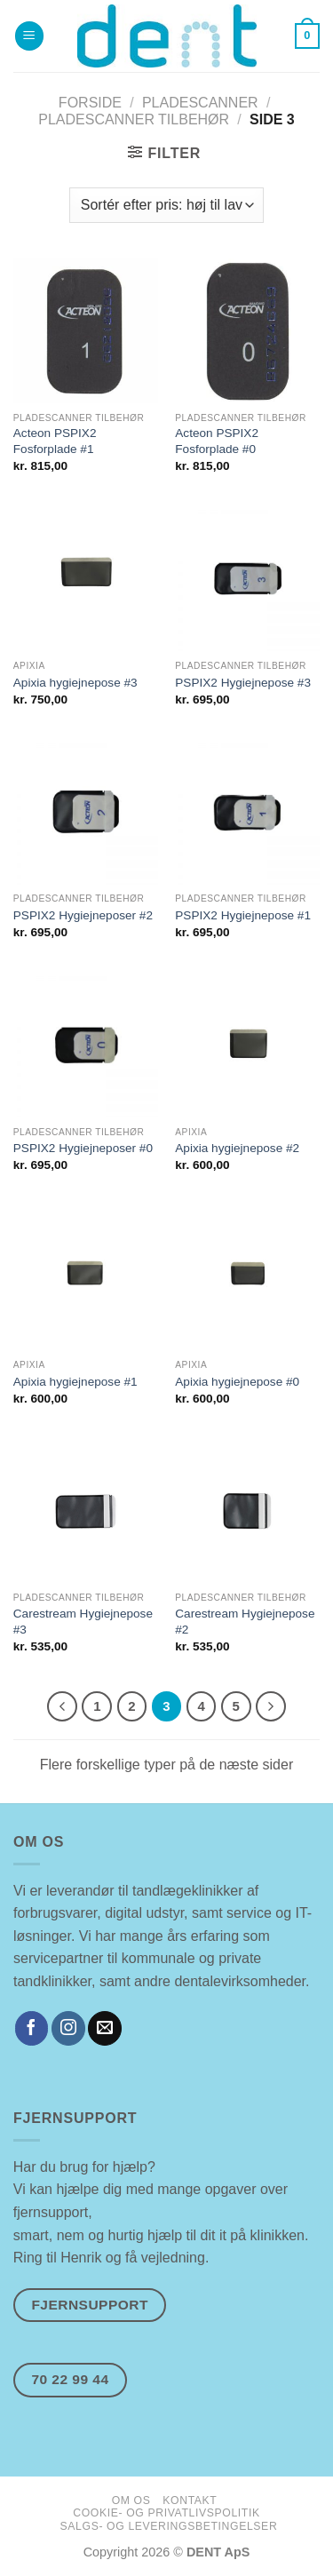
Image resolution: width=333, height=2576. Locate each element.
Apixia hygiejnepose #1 (75, 1381)
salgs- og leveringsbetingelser (169, 2526)
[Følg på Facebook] (32, 2028)
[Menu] (29, 36)
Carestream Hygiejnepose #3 (83, 1621)
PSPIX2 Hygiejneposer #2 (83, 915)
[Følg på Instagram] (68, 2028)
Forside (90, 102)
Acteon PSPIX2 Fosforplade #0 (216, 441)
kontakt (190, 2500)
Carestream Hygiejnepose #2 (244, 1621)
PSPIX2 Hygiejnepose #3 (243, 682)
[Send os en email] (105, 2028)
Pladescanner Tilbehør (133, 119)
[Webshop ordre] (166, 205)
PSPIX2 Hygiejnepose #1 (243, 915)
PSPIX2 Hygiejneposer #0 (83, 1148)
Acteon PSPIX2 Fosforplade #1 (55, 441)
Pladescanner (200, 102)
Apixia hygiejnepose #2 (237, 1148)
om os (131, 2500)
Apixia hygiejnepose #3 (75, 682)
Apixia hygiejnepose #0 (237, 1381)
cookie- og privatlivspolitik (166, 2513)
